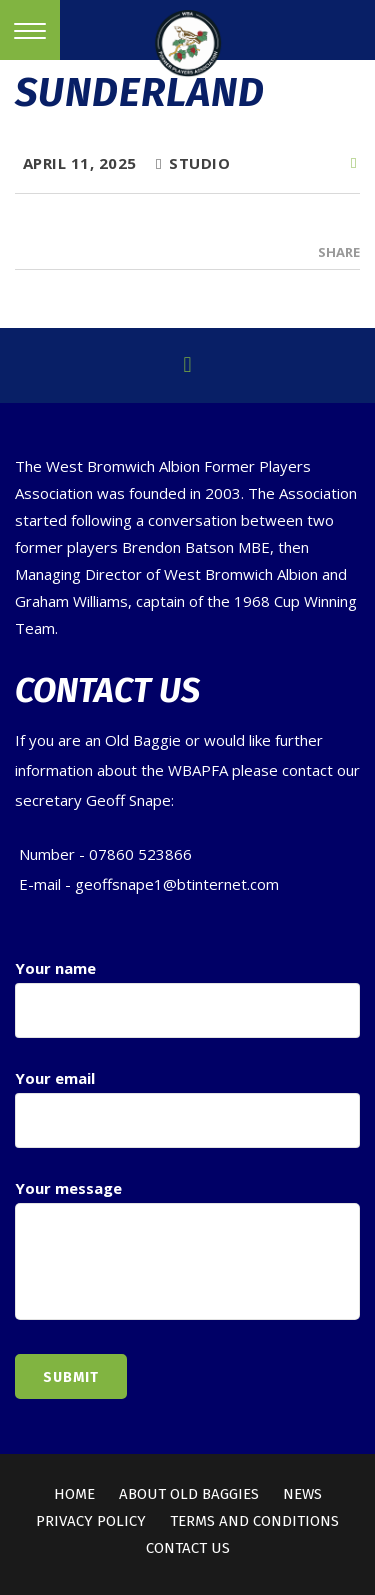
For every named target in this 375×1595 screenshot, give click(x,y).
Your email (187, 1108)
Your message (187, 1251)
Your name (187, 998)
